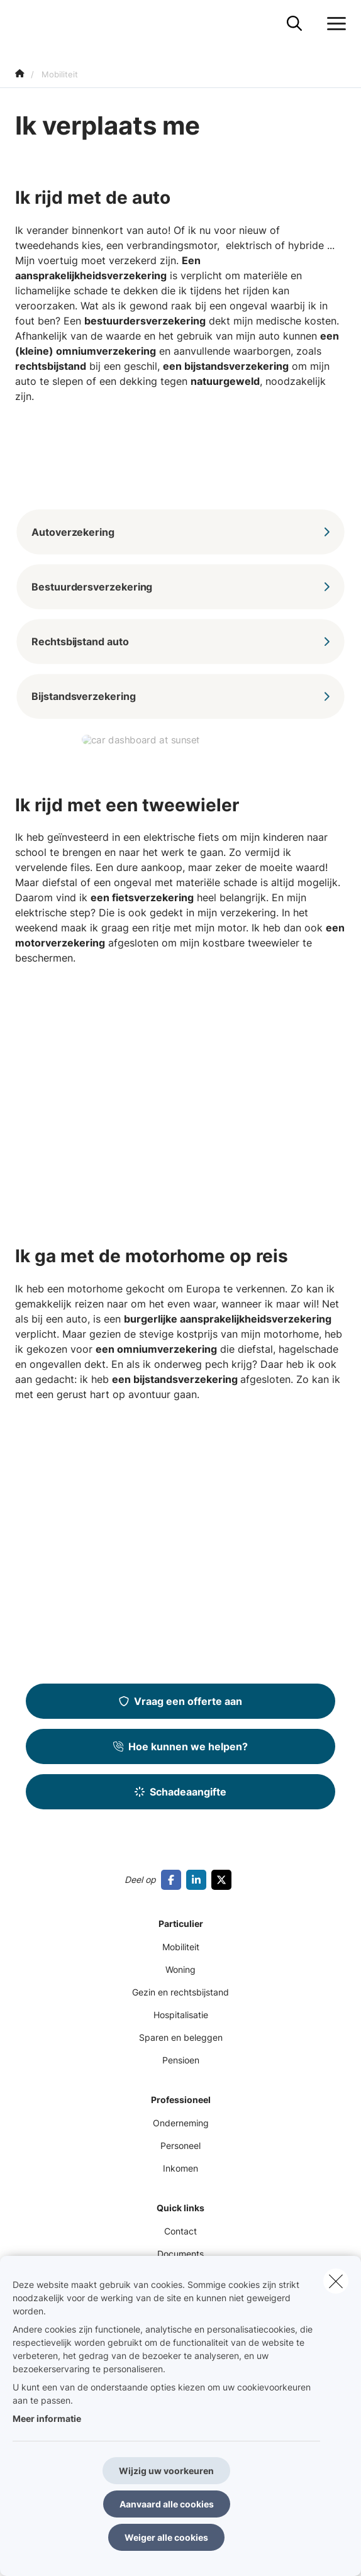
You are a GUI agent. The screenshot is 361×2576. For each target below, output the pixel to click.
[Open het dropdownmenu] (333, 24)
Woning (180, 1969)
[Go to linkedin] (198, 1880)
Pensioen (180, 2060)
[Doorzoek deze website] (294, 24)
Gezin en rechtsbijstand (180, 1992)
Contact (180, 2231)
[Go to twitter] (223, 1880)
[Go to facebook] (173, 1880)
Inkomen (180, 2168)
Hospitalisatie (180, 2014)
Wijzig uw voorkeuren (166, 2470)
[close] (335, 2281)
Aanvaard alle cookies (166, 2504)
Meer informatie (47, 2418)
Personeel (180, 2145)
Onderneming (181, 2123)
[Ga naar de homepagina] (22, 23)
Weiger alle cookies (166, 2537)
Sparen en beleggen (181, 2037)
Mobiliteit (180, 1946)
